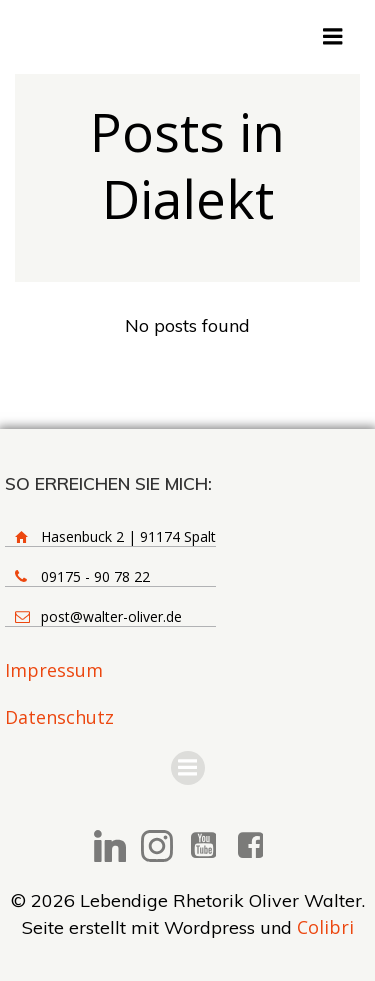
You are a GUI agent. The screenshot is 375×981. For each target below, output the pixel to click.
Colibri (325, 927)
